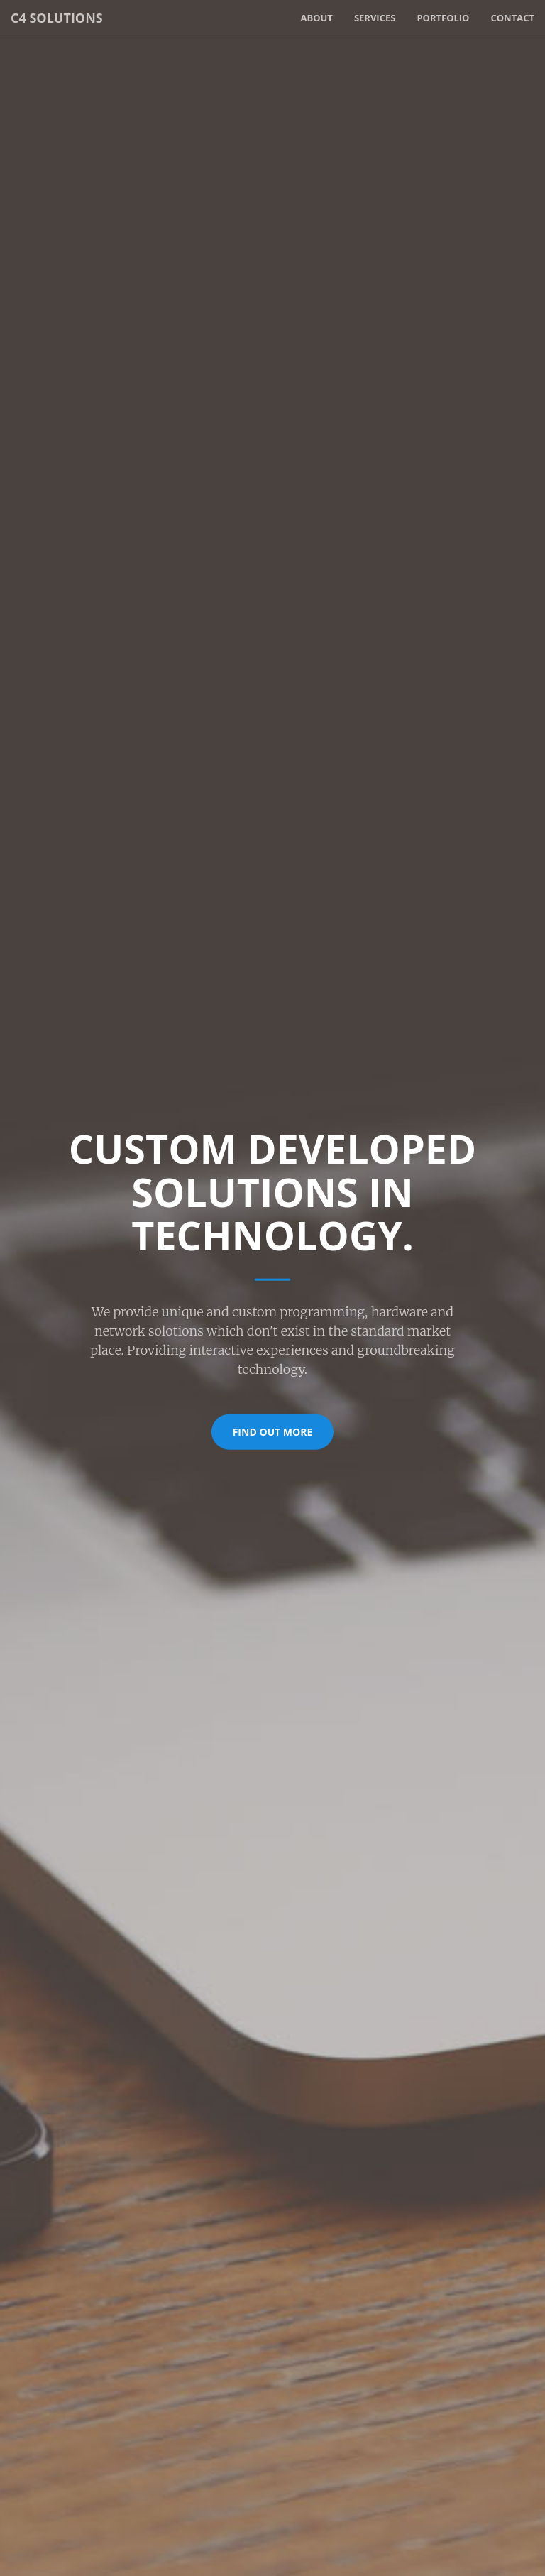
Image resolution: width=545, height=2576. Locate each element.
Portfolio (443, 17)
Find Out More (273, 1431)
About (316, 17)
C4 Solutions (57, 17)
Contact (512, 17)
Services (375, 17)
